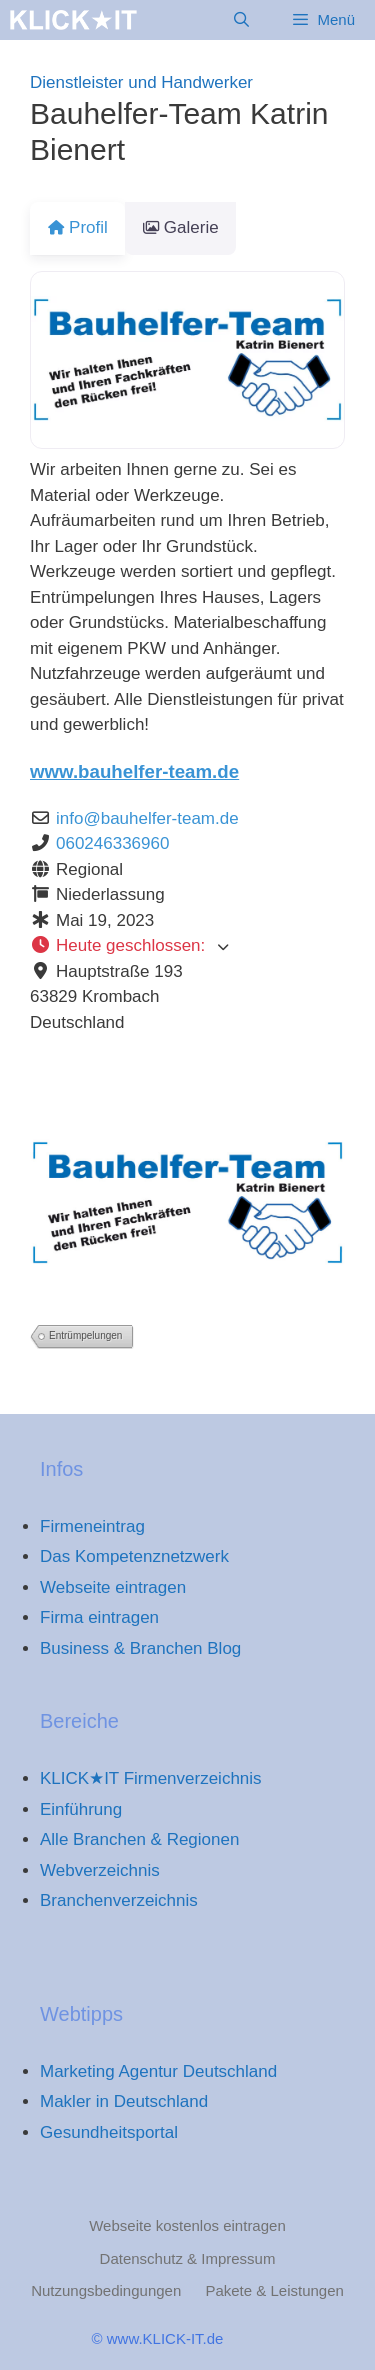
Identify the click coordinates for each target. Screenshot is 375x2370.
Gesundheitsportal (109, 2132)
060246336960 (112, 843)
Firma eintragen (99, 1617)
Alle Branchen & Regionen (139, 1839)
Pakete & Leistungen (274, 2290)
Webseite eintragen (113, 1587)
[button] (187, 946)
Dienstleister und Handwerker (141, 82)
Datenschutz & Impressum (188, 2258)
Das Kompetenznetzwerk (134, 1556)
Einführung (81, 1809)
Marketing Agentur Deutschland (158, 2071)
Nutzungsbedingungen (106, 2290)
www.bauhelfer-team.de (134, 771)
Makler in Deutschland (124, 2101)
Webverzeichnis (100, 1870)
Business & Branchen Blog (140, 1648)
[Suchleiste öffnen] (241, 20)
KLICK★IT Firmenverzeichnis (151, 1778)
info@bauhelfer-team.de (147, 818)
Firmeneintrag (92, 1526)
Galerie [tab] (192, 227)
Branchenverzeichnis (119, 1900)
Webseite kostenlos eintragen (187, 2225)
